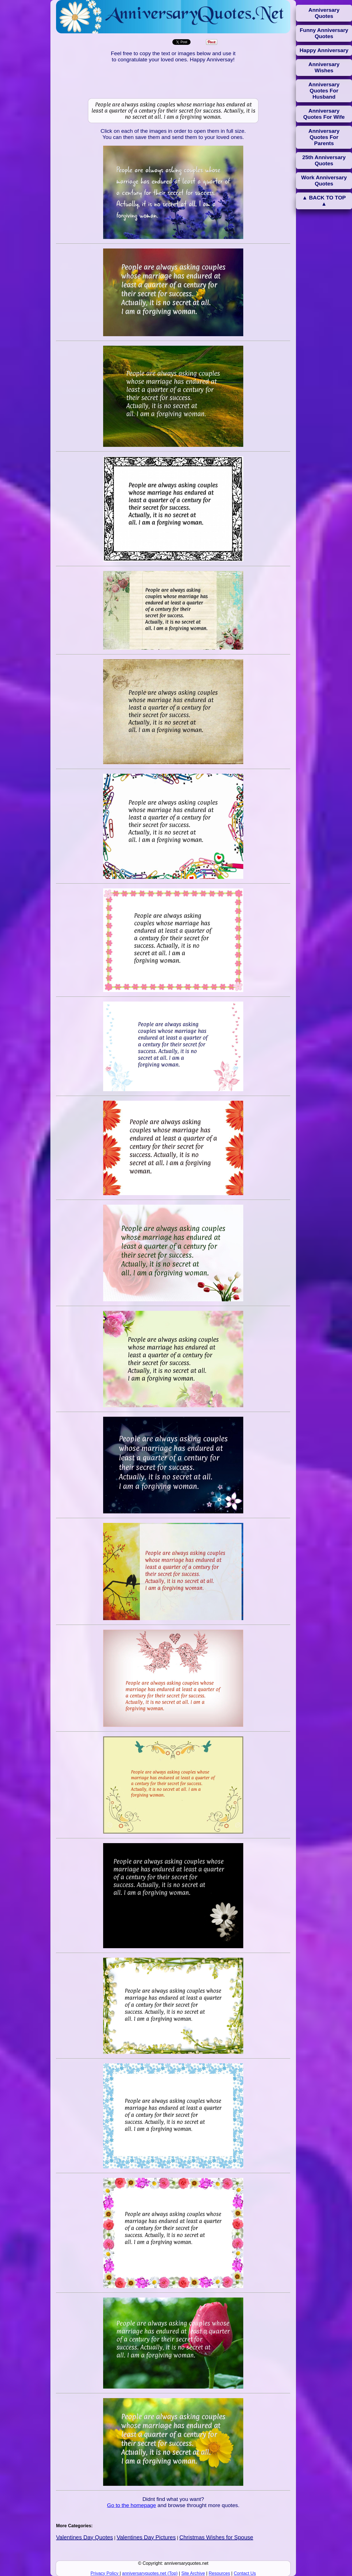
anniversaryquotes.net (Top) (150, 2573)
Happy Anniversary (324, 50)
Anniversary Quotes (324, 13)
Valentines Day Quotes (84, 2537)
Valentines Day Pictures (146, 2537)
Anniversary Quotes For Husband (324, 91)
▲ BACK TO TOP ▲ (324, 201)
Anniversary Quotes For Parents (324, 137)
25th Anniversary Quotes (324, 160)
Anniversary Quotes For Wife (324, 114)
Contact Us (245, 2573)
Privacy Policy (105, 2573)
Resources (219, 2573)
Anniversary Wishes (324, 67)
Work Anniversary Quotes (324, 181)
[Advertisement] (173, 81)
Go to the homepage (131, 2505)
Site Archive (193, 2573)
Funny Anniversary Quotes (324, 33)
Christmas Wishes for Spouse (216, 2537)
